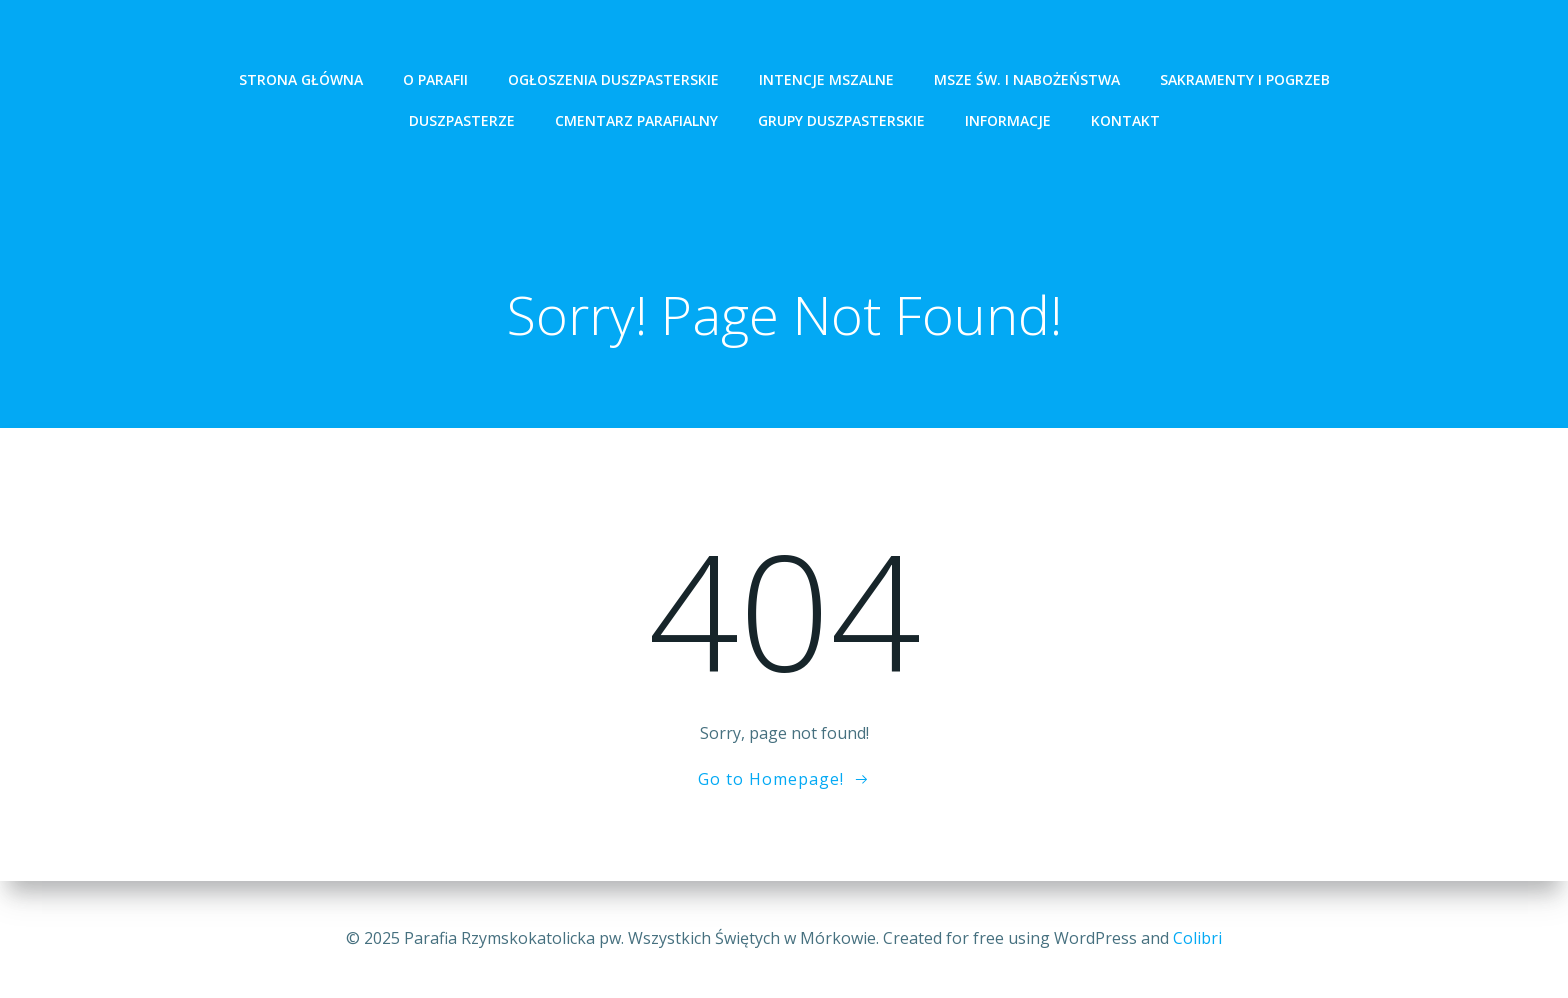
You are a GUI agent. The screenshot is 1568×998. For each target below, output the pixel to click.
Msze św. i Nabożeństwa (1027, 79)
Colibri (1197, 938)
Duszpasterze (462, 120)
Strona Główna (301, 79)
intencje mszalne (826, 79)
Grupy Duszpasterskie (841, 120)
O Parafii (435, 79)
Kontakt (1125, 120)
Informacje (1008, 120)
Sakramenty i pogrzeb (1245, 79)
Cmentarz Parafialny (636, 120)
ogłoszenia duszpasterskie (613, 79)
